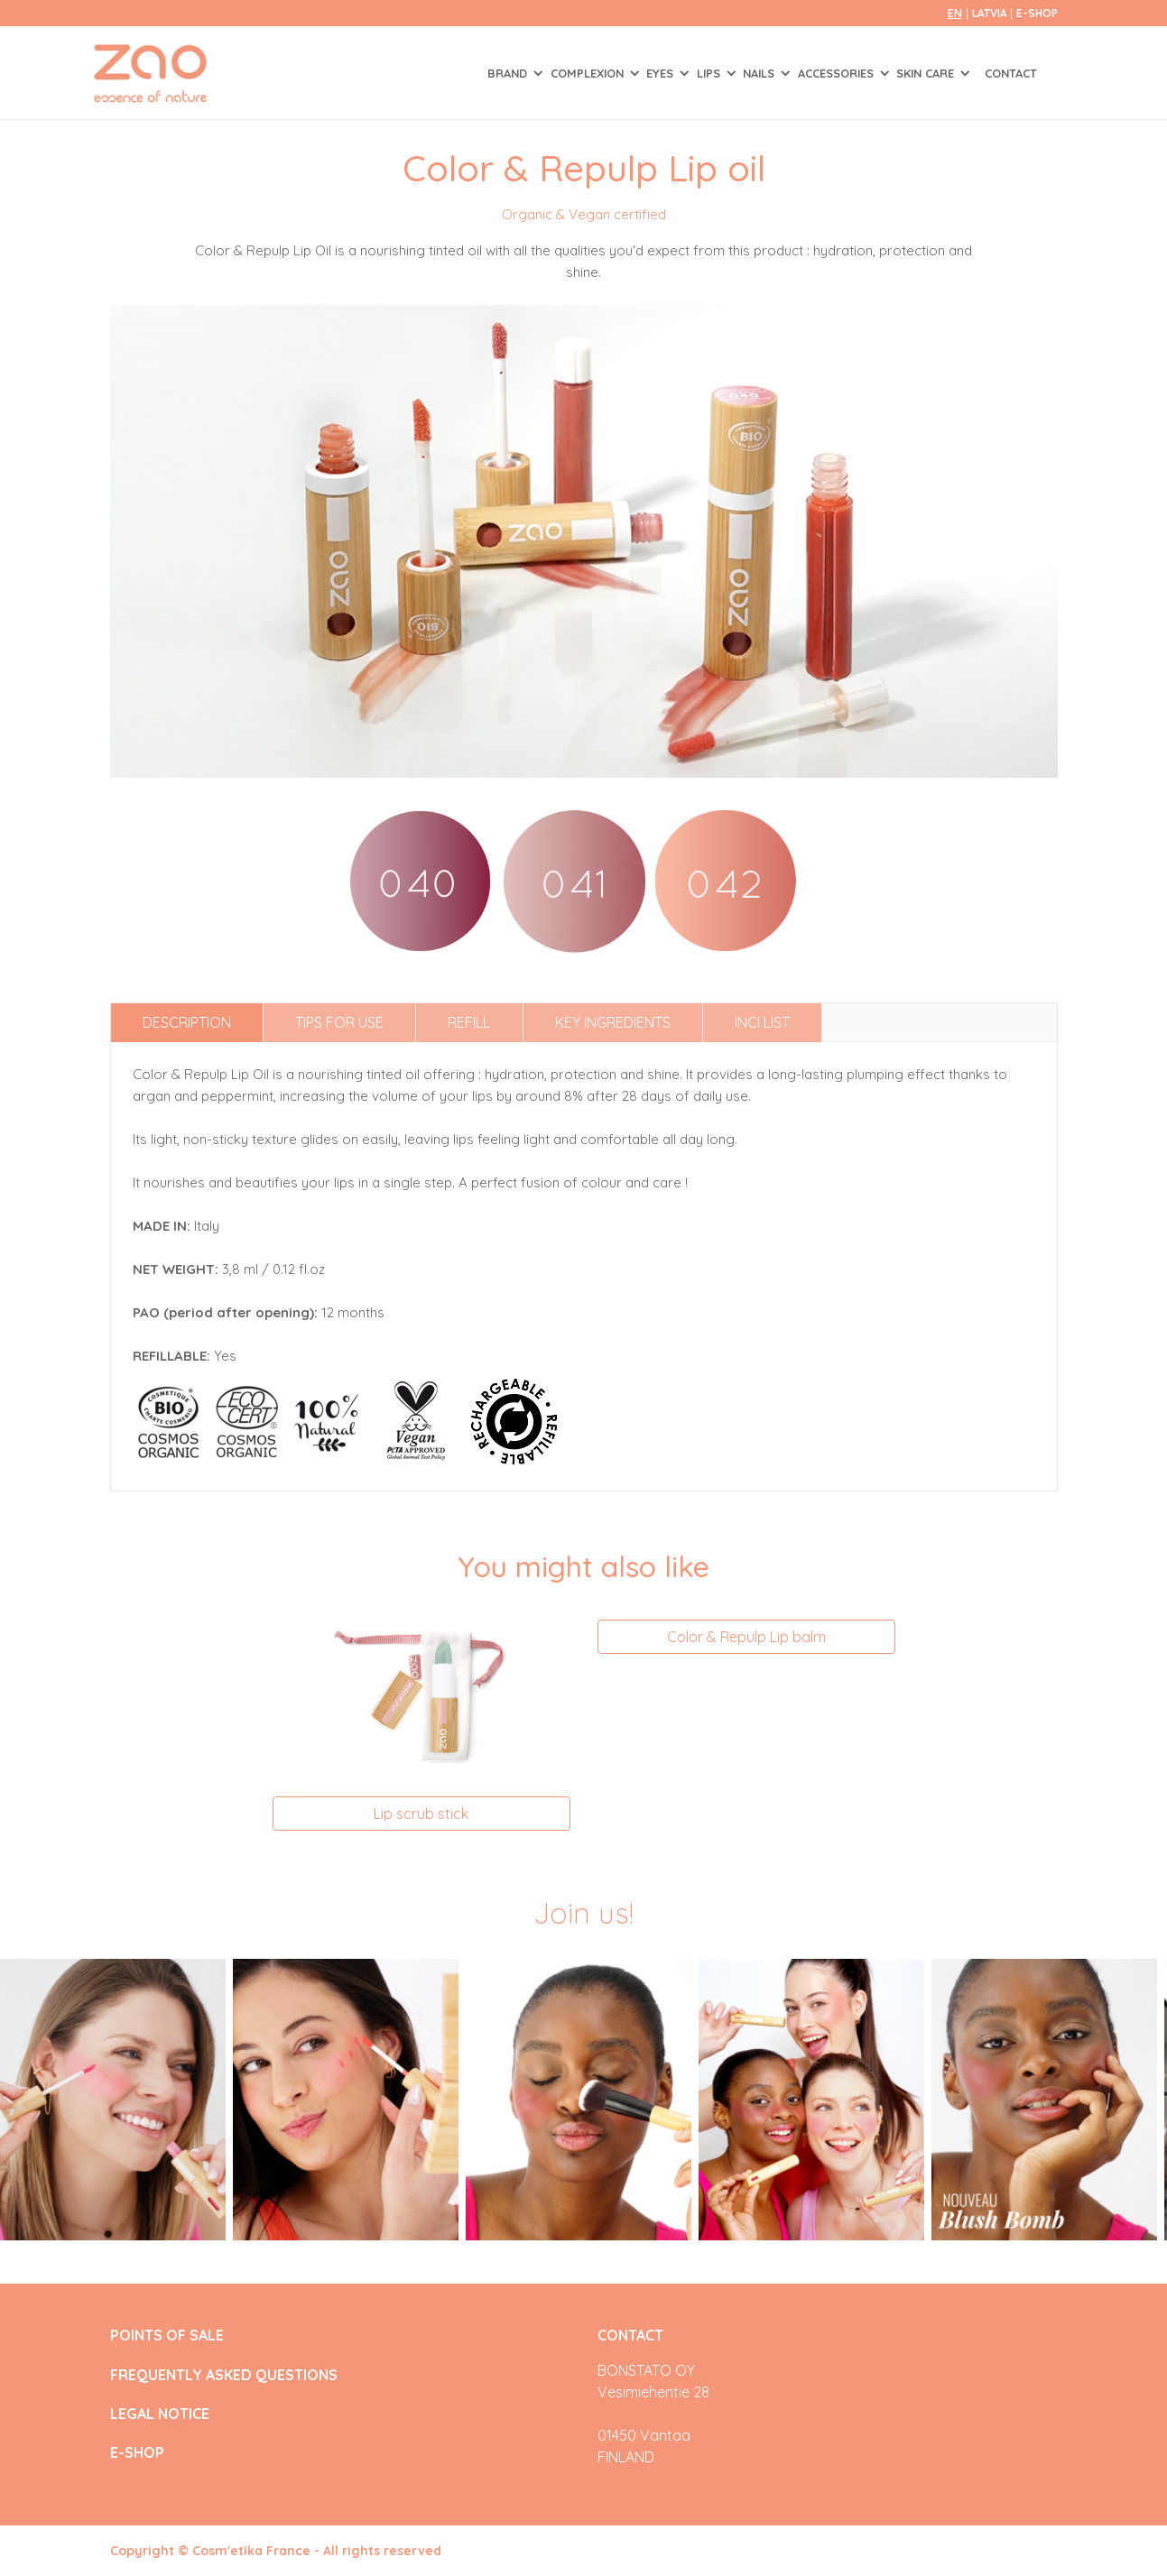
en (955, 13)
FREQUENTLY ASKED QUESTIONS (224, 2375)
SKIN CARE (927, 73)
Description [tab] (187, 1022)
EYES (661, 73)
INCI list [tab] (762, 1022)
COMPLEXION (589, 73)
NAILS (760, 73)
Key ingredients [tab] (613, 1022)
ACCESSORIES (837, 73)
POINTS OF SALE (167, 2335)
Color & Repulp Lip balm (746, 1637)
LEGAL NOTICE (159, 2414)
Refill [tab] (469, 1022)
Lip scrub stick (421, 1814)
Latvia (991, 13)
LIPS (710, 73)
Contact (1011, 73)
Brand (509, 73)
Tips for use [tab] (339, 1022)
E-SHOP (1037, 13)
